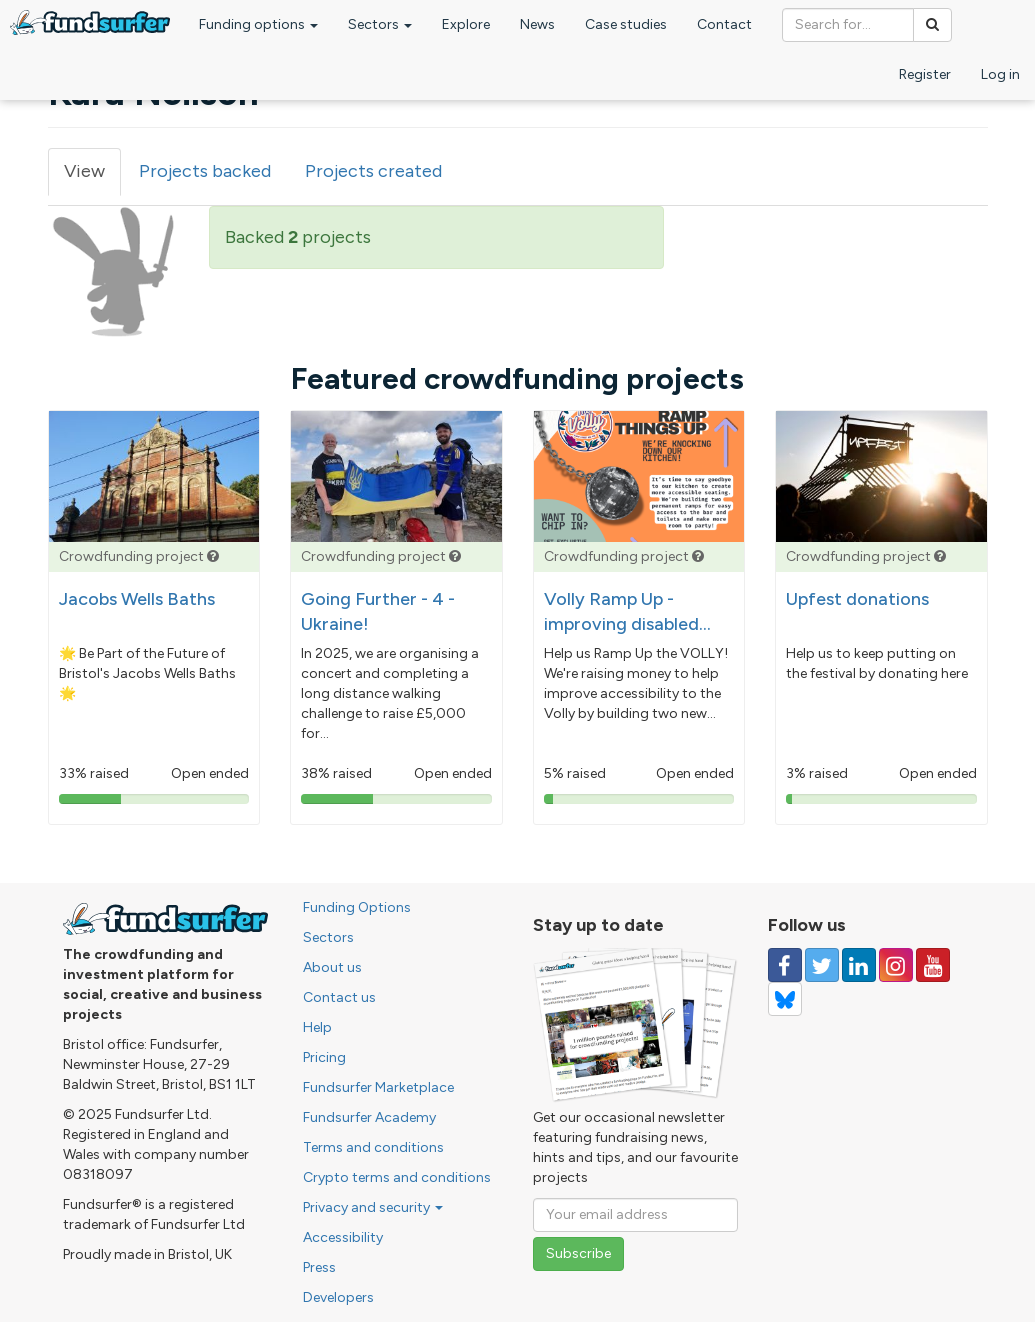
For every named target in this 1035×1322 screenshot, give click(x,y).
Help (317, 1027)
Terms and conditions (373, 1147)
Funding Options (357, 907)
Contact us (339, 997)
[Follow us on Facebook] (785, 965)
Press (319, 1267)
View (92, 177)
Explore (466, 24)
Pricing (324, 1057)
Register (925, 74)
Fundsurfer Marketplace (378, 1087)
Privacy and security (373, 1207)
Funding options (258, 24)
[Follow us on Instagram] (896, 965)
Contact (724, 24)
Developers (338, 1297)
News (537, 24)
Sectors (380, 24)
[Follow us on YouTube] (933, 965)
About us (332, 967)
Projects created (373, 171)
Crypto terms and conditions (397, 1177)
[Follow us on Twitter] (822, 965)
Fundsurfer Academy (369, 1117)
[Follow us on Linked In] (859, 965)
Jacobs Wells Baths (137, 599)
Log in (1000, 74)
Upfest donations (857, 599)
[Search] (932, 25)
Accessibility (343, 1237)
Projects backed (205, 171)
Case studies (626, 24)
